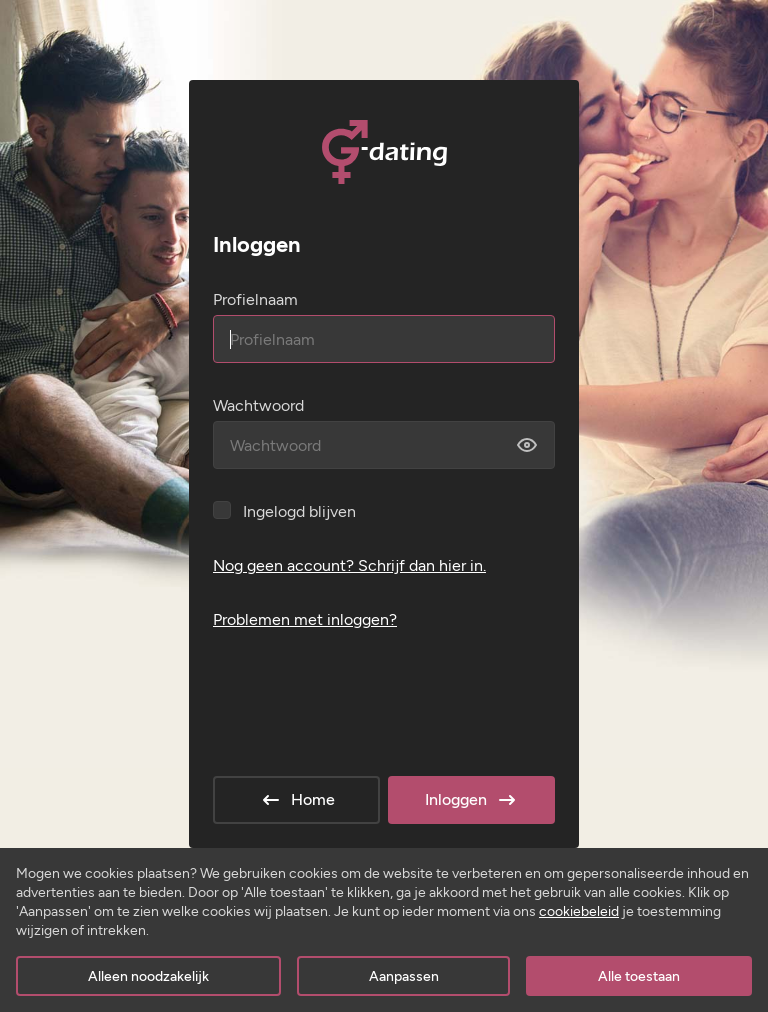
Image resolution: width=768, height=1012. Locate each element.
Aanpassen (404, 976)
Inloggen (472, 800)
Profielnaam (255, 299)
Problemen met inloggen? (305, 619)
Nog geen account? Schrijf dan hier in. (349, 565)
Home (297, 800)
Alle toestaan (639, 976)
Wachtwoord (258, 405)
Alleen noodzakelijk (148, 976)
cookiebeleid (579, 911)
